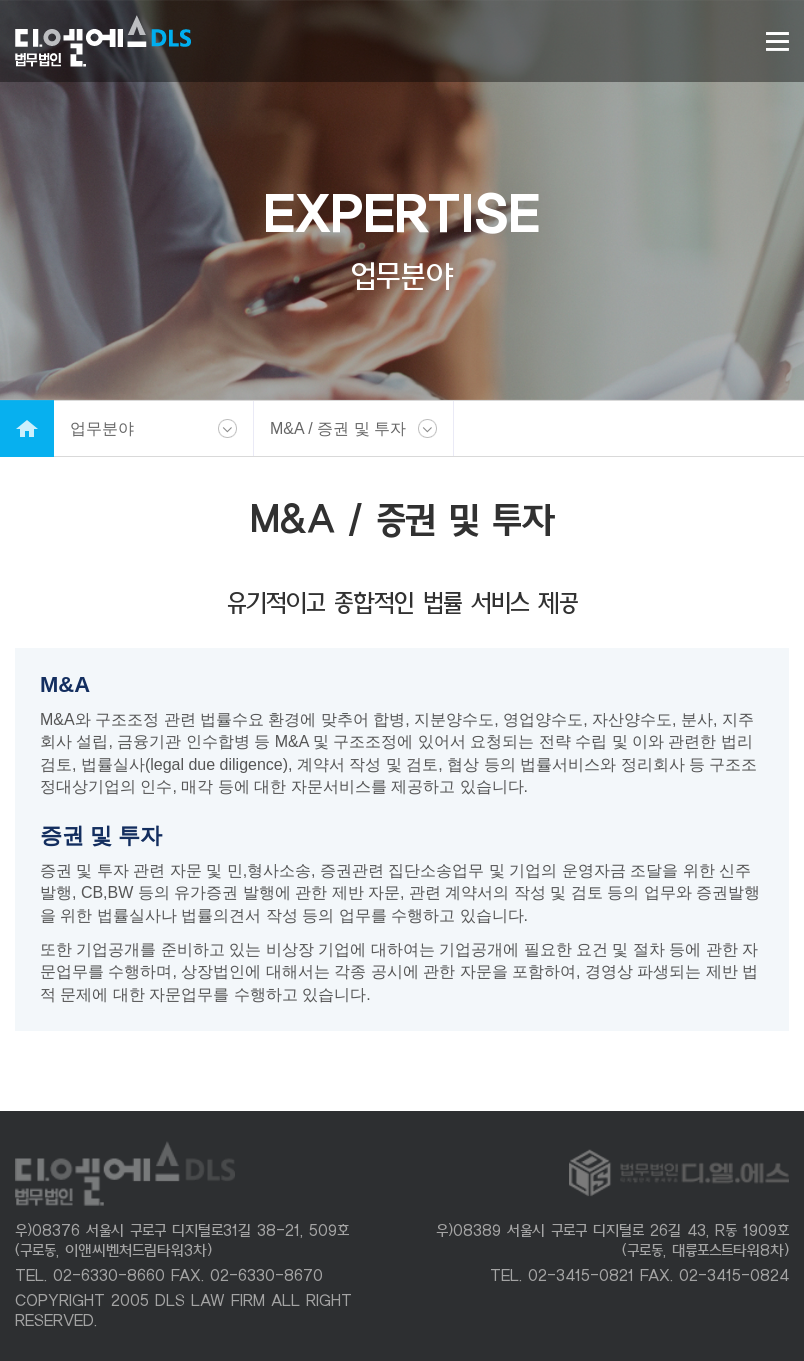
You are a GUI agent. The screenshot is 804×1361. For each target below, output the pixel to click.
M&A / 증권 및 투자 (338, 428)
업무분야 (102, 428)
